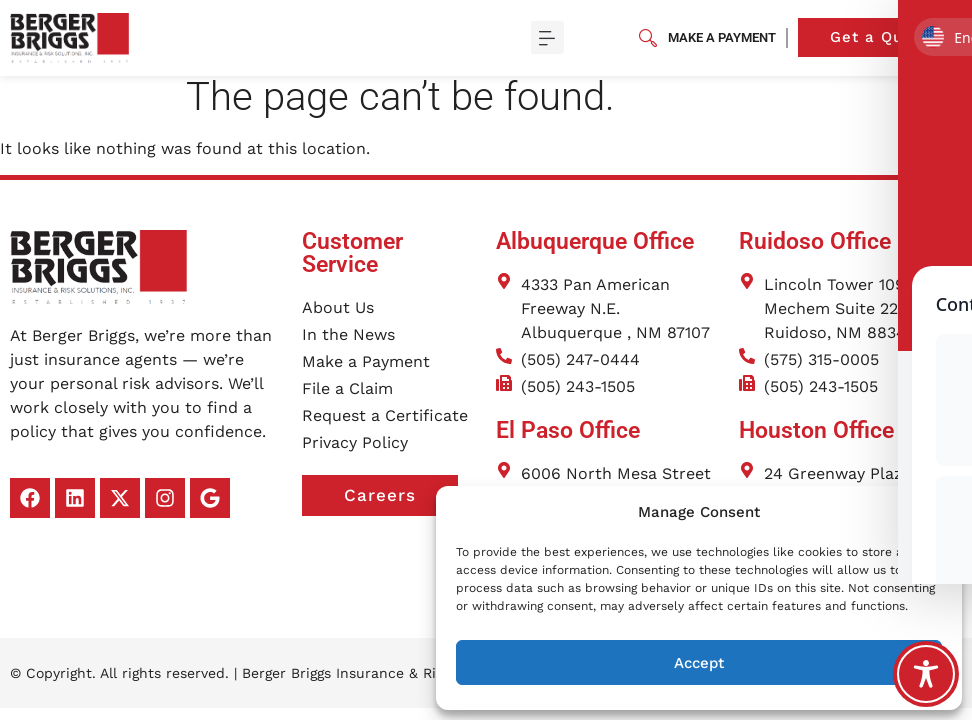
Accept (699, 663)
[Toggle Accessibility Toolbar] (926, 674)
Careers (401, 507)
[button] (932, 512)
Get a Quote (896, 38)
